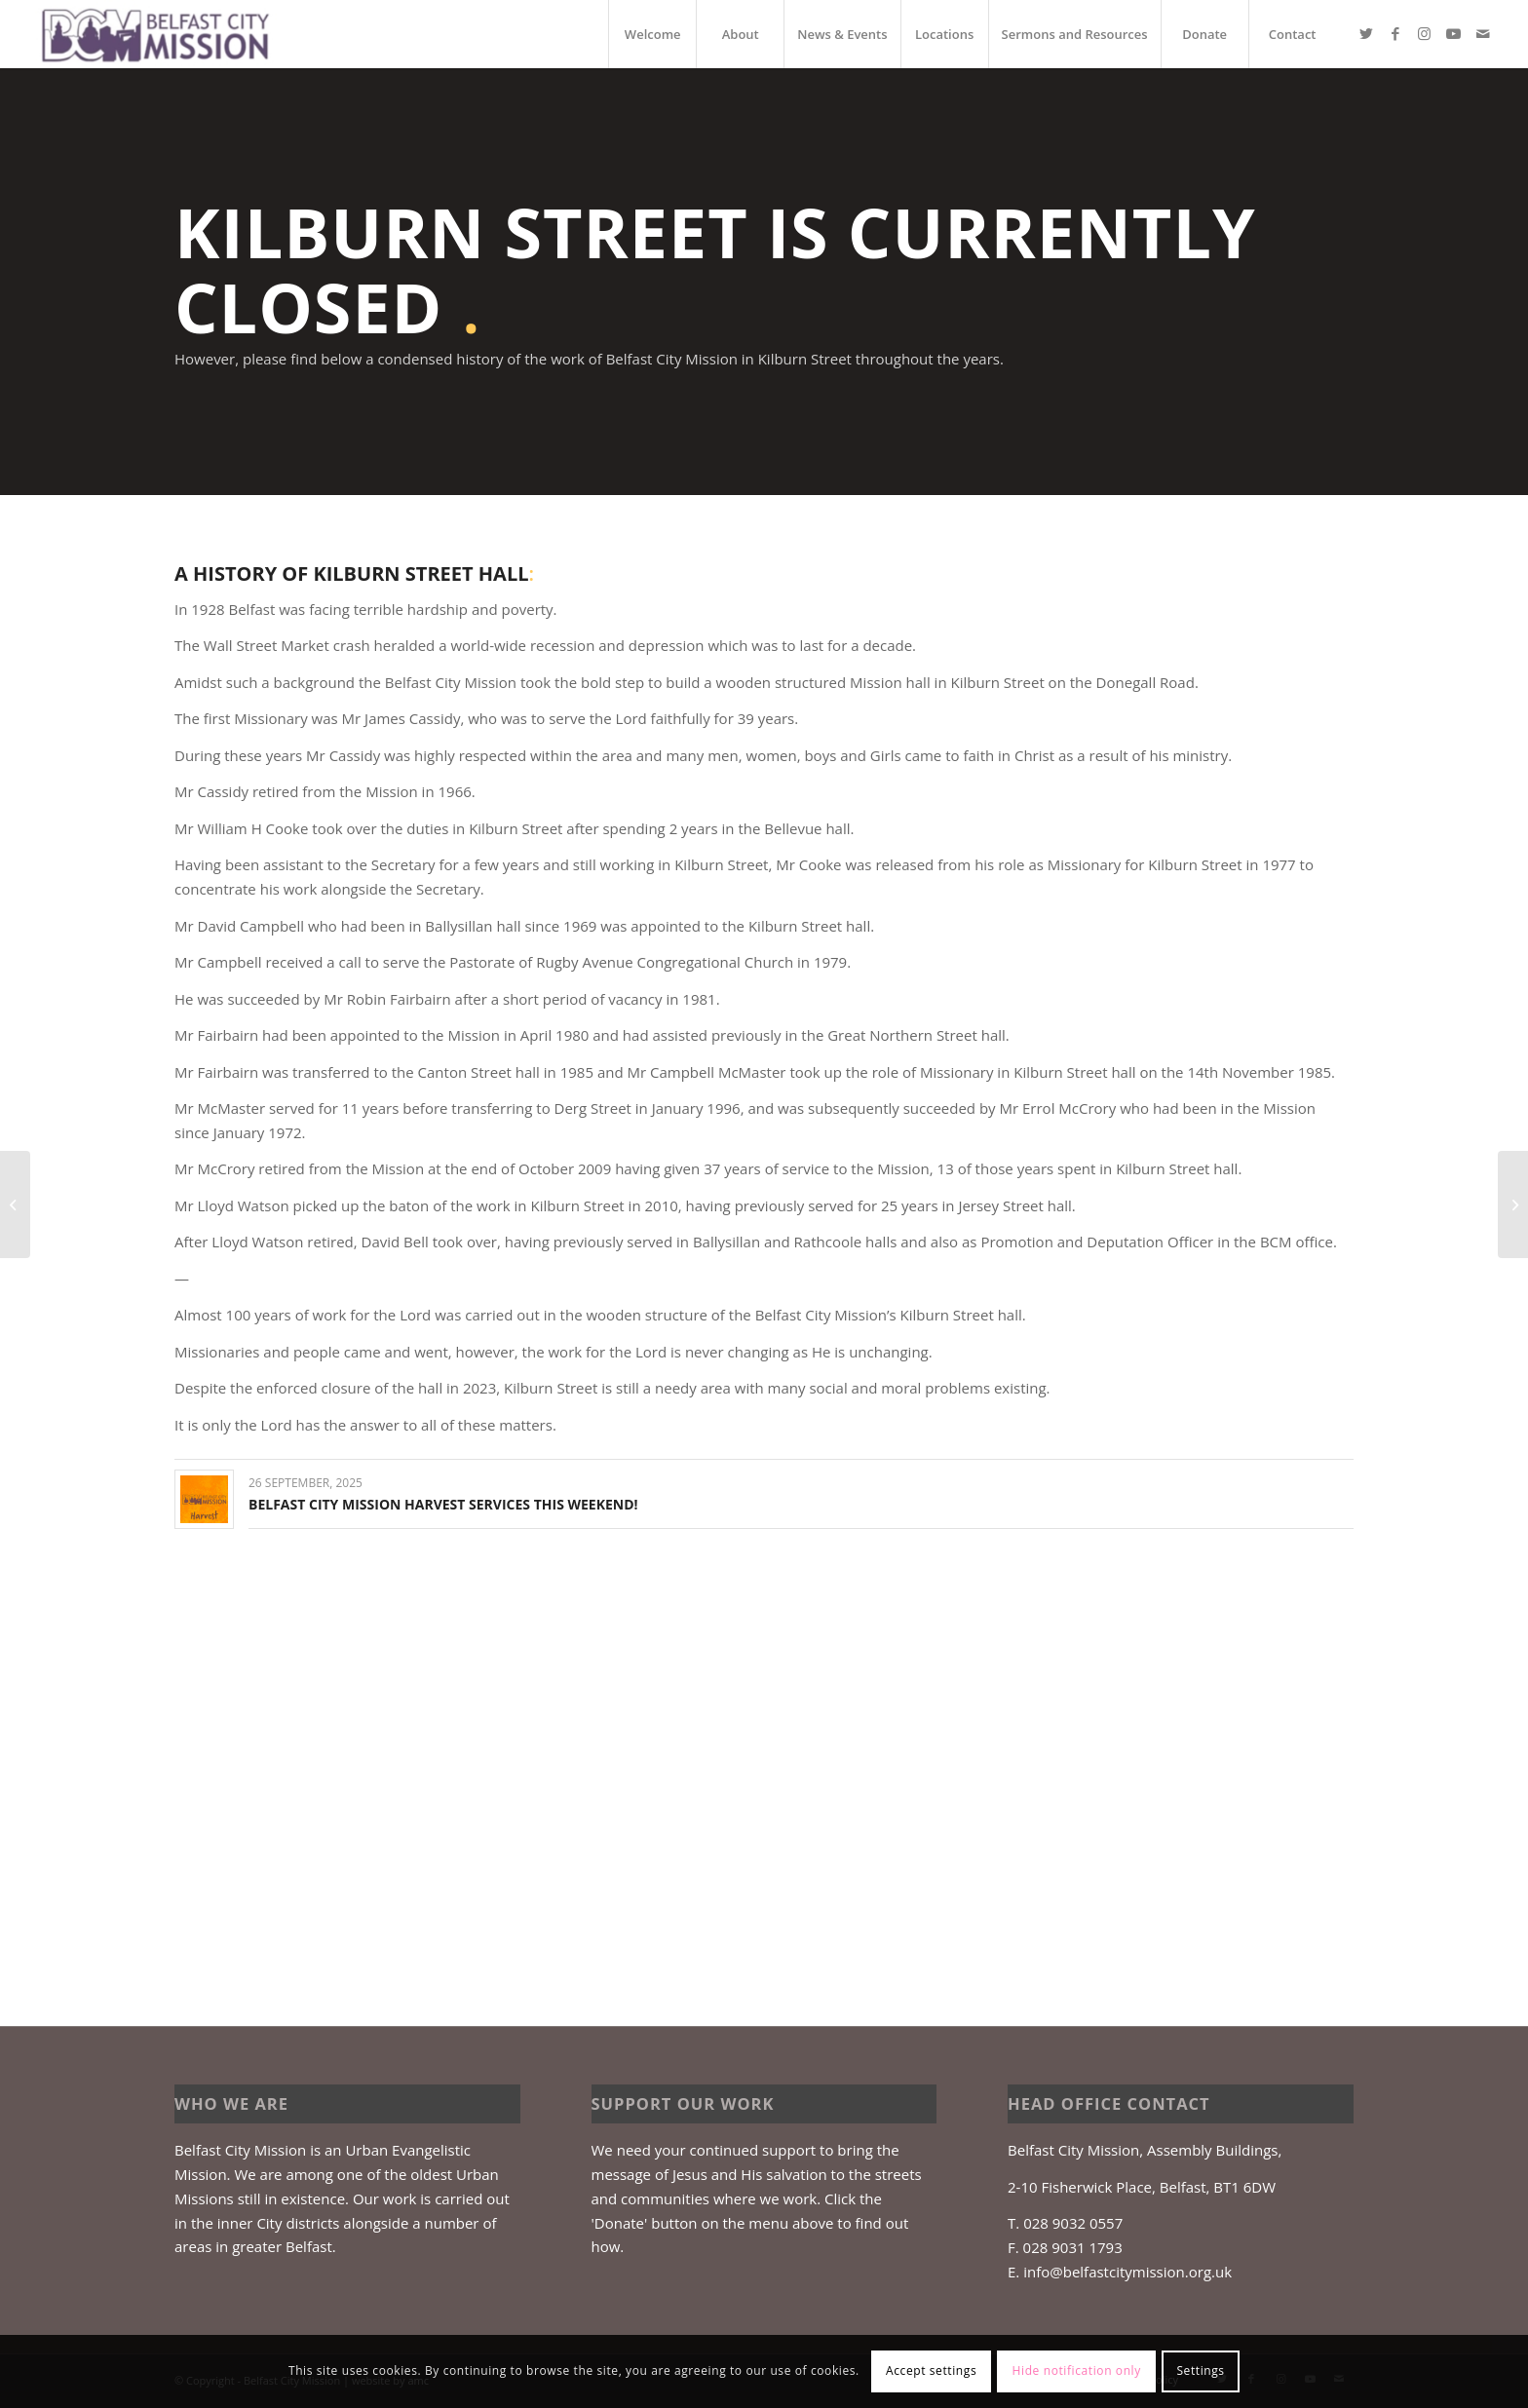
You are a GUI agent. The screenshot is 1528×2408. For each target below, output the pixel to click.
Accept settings (931, 2370)
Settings (1200, 2370)
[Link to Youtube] (1454, 33)
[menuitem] (652, 34)
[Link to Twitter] (1366, 33)
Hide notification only (1076, 2370)
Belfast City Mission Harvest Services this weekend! (443, 1504)
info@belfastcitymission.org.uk (1127, 2271)
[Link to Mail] (1483, 33)
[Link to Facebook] (1395, 33)
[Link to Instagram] (1424, 33)
